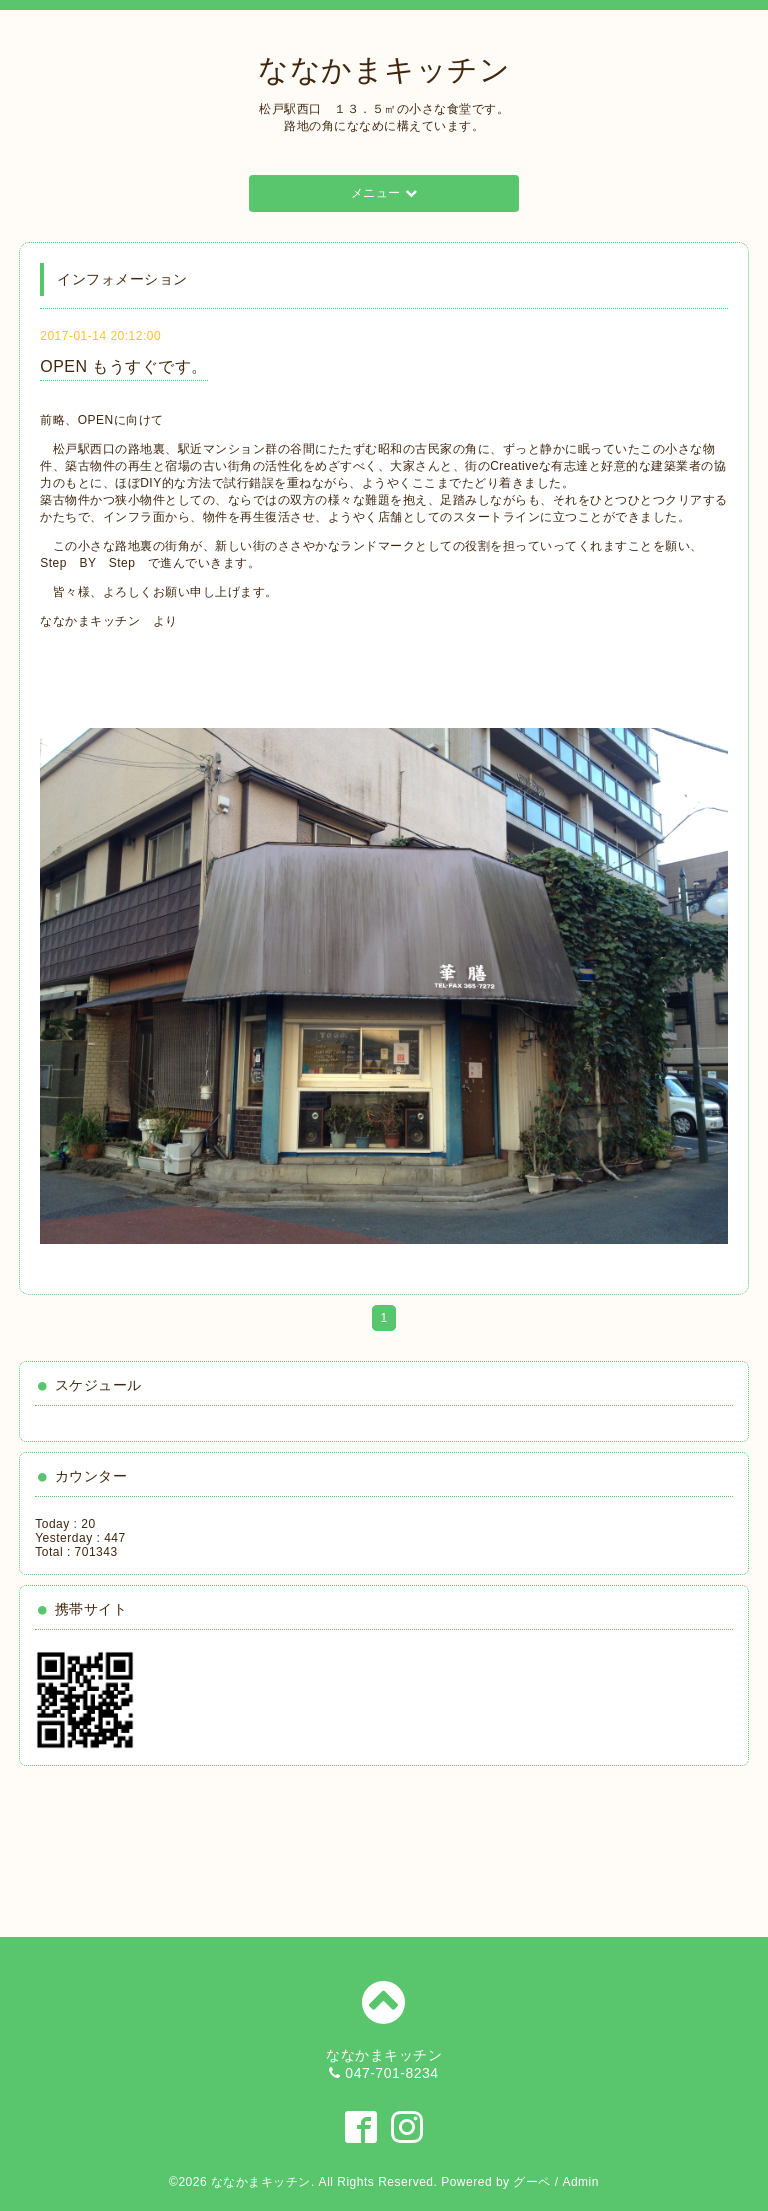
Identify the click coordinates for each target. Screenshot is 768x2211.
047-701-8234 (391, 2073)
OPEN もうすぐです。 (124, 366)
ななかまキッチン (384, 69)
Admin (580, 2182)
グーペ (532, 2182)
